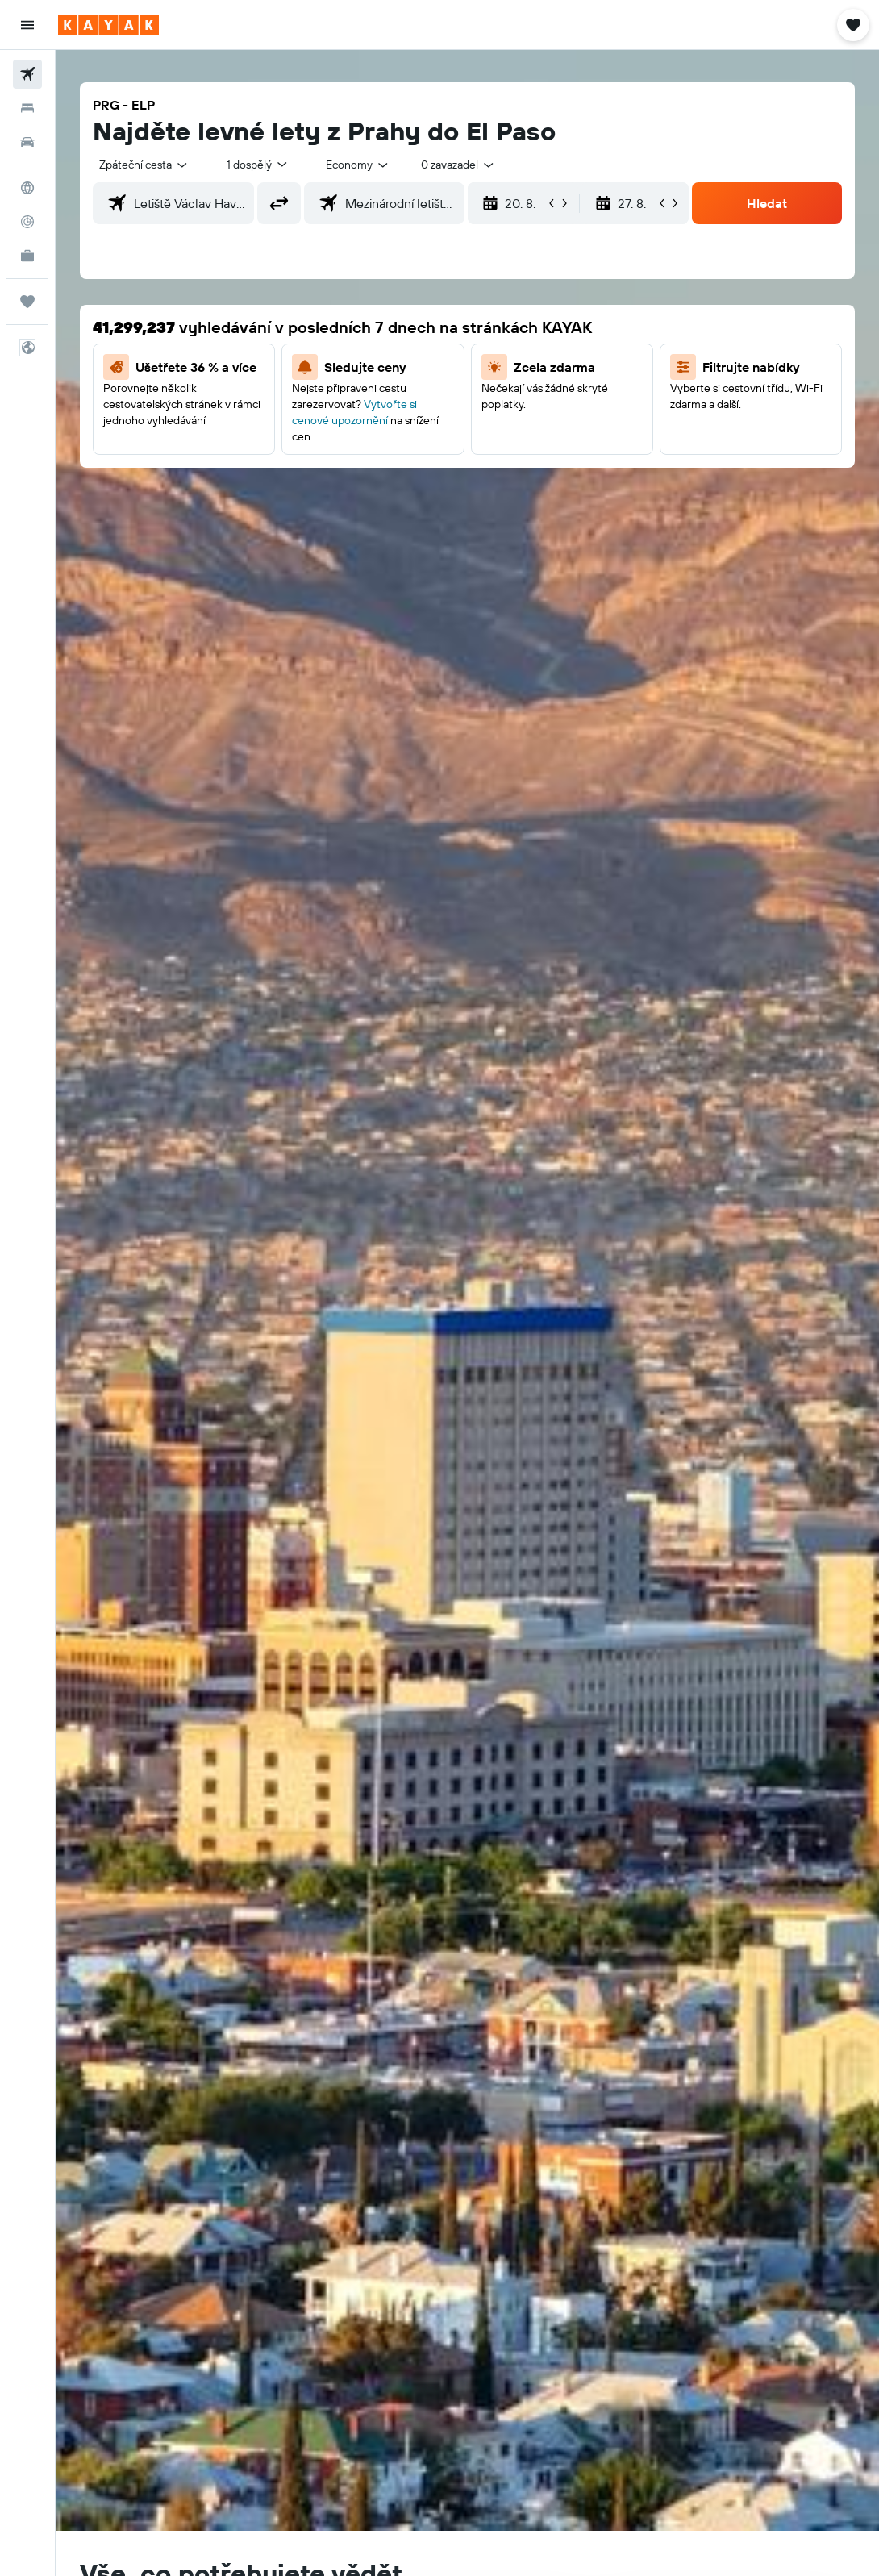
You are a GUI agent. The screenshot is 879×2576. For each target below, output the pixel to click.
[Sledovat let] (27, 222)
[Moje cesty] (27, 302)
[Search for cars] (27, 142)
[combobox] (358, 164)
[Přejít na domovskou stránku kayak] (108, 25)
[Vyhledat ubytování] (27, 108)
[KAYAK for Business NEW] (27, 256)
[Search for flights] (27, 74)
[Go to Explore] (27, 188)
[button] (27, 25)
